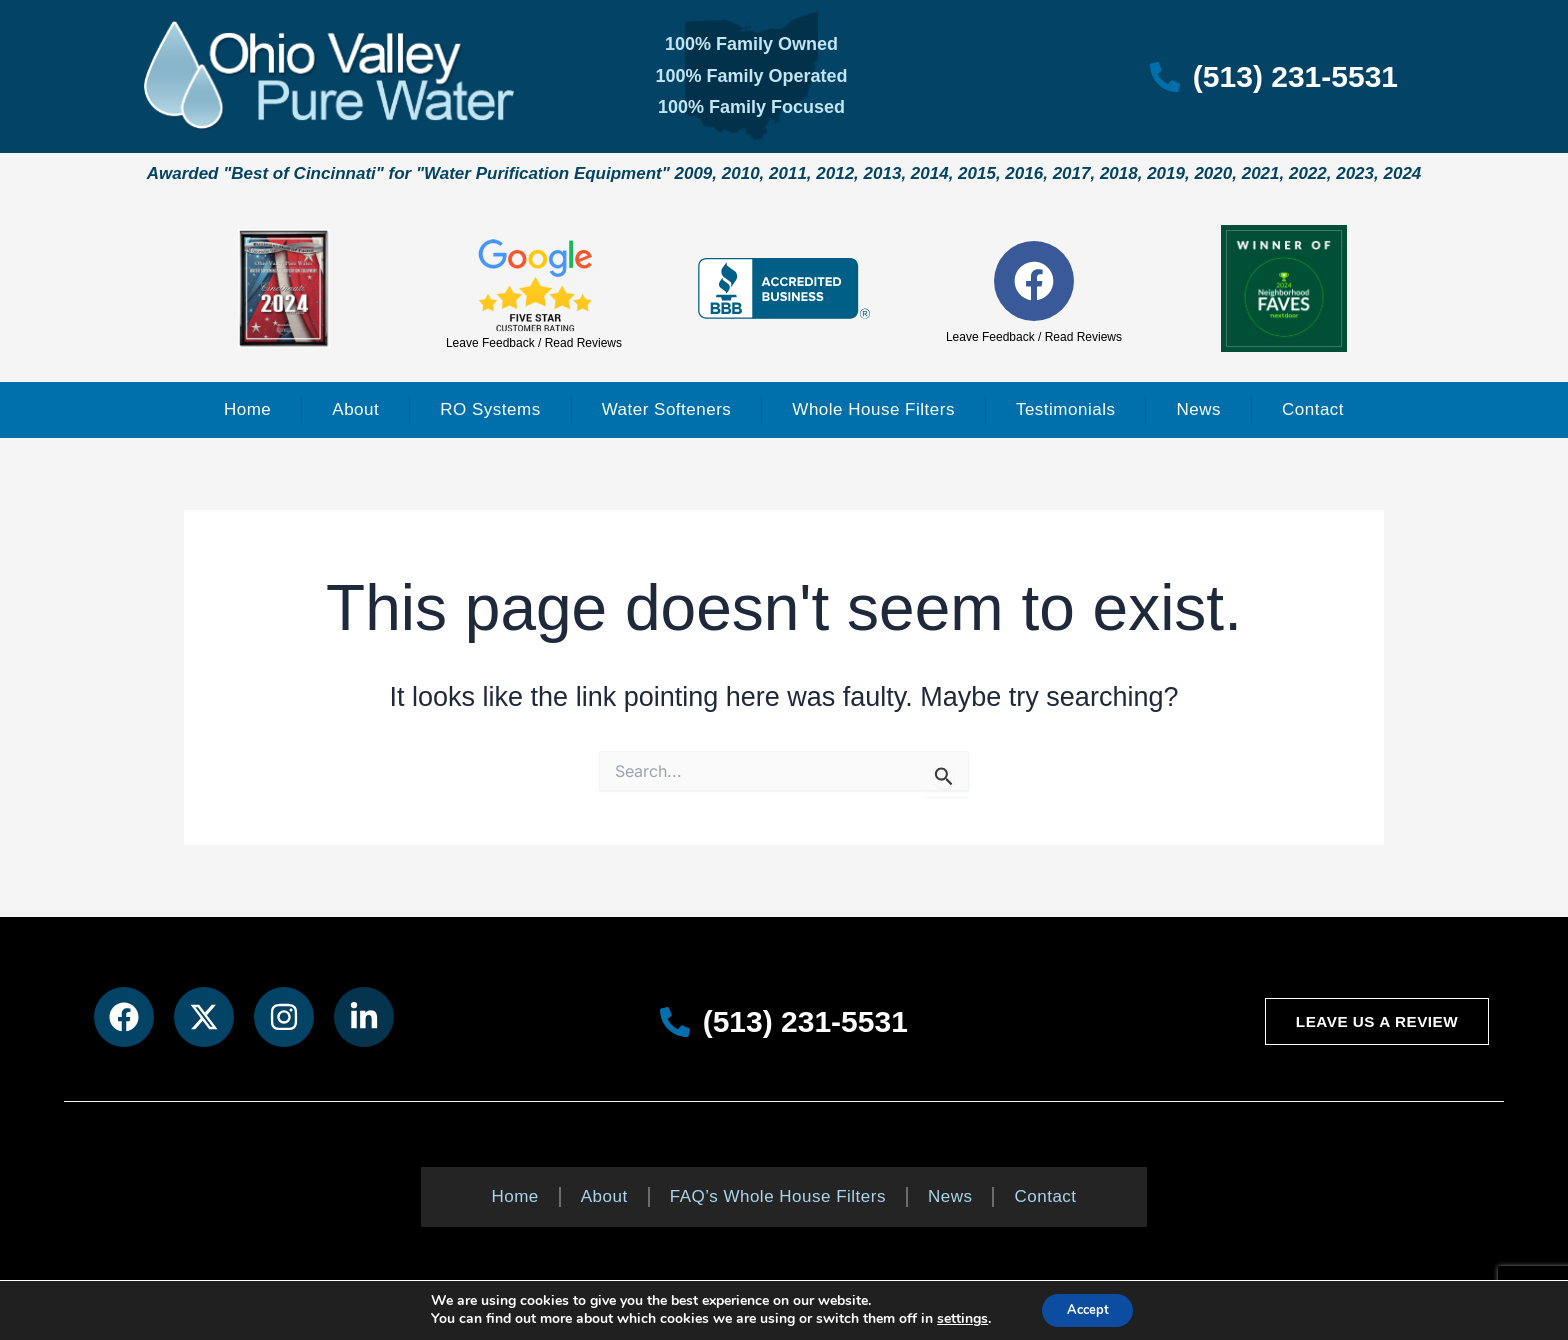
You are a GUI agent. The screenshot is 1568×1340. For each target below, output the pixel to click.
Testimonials (1066, 409)
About (355, 409)
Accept (1088, 1308)
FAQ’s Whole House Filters (778, 1196)
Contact (1313, 409)
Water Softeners (667, 409)
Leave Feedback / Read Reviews (534, 343)
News (1198, 409)
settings (955, 1318)
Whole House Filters (873, 409)
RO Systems (490, 409)
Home (247, 409)
